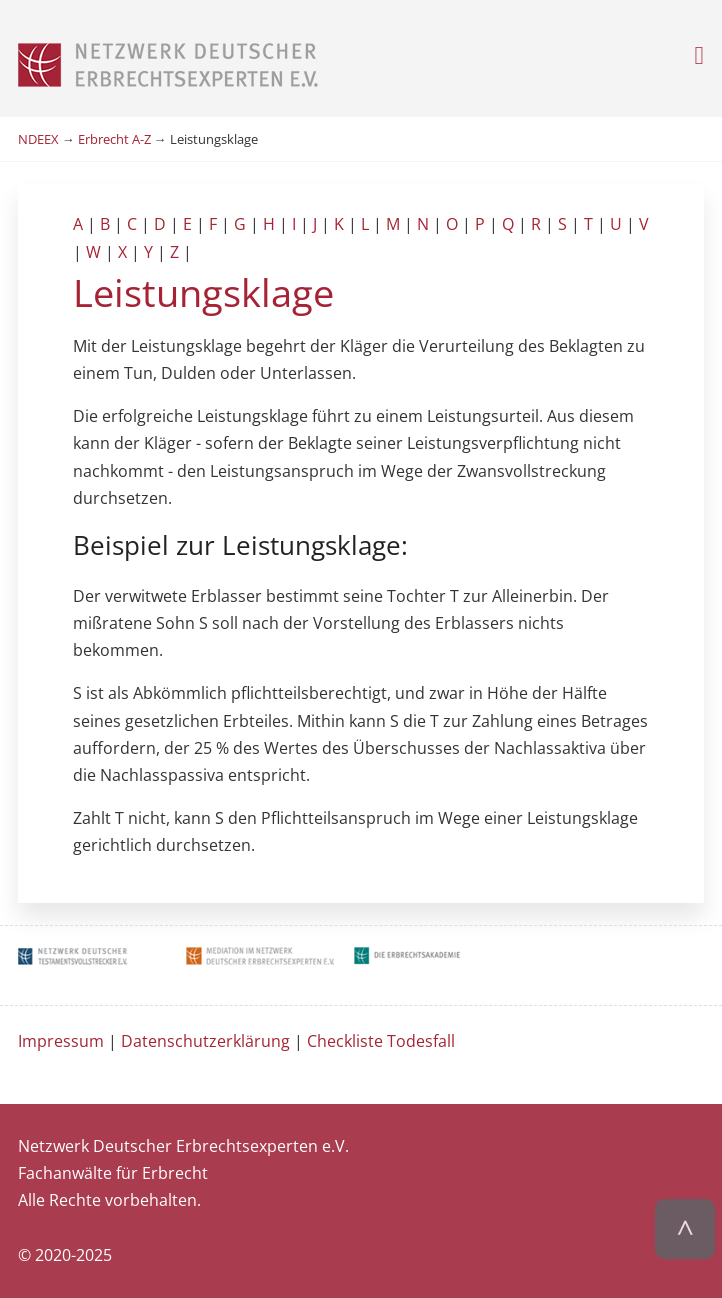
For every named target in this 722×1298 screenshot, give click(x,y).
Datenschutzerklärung (205, 1041)
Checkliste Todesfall (381, 1041)
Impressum (61, 1041)
